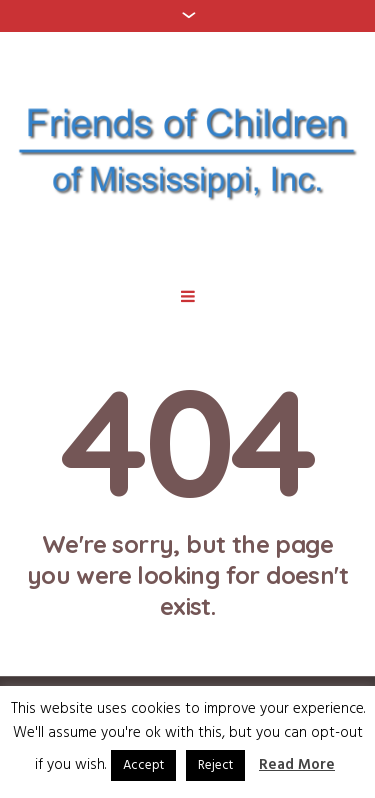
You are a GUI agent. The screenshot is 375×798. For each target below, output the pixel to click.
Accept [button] (143, 765)
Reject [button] (215, 765)
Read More (297, 765)
